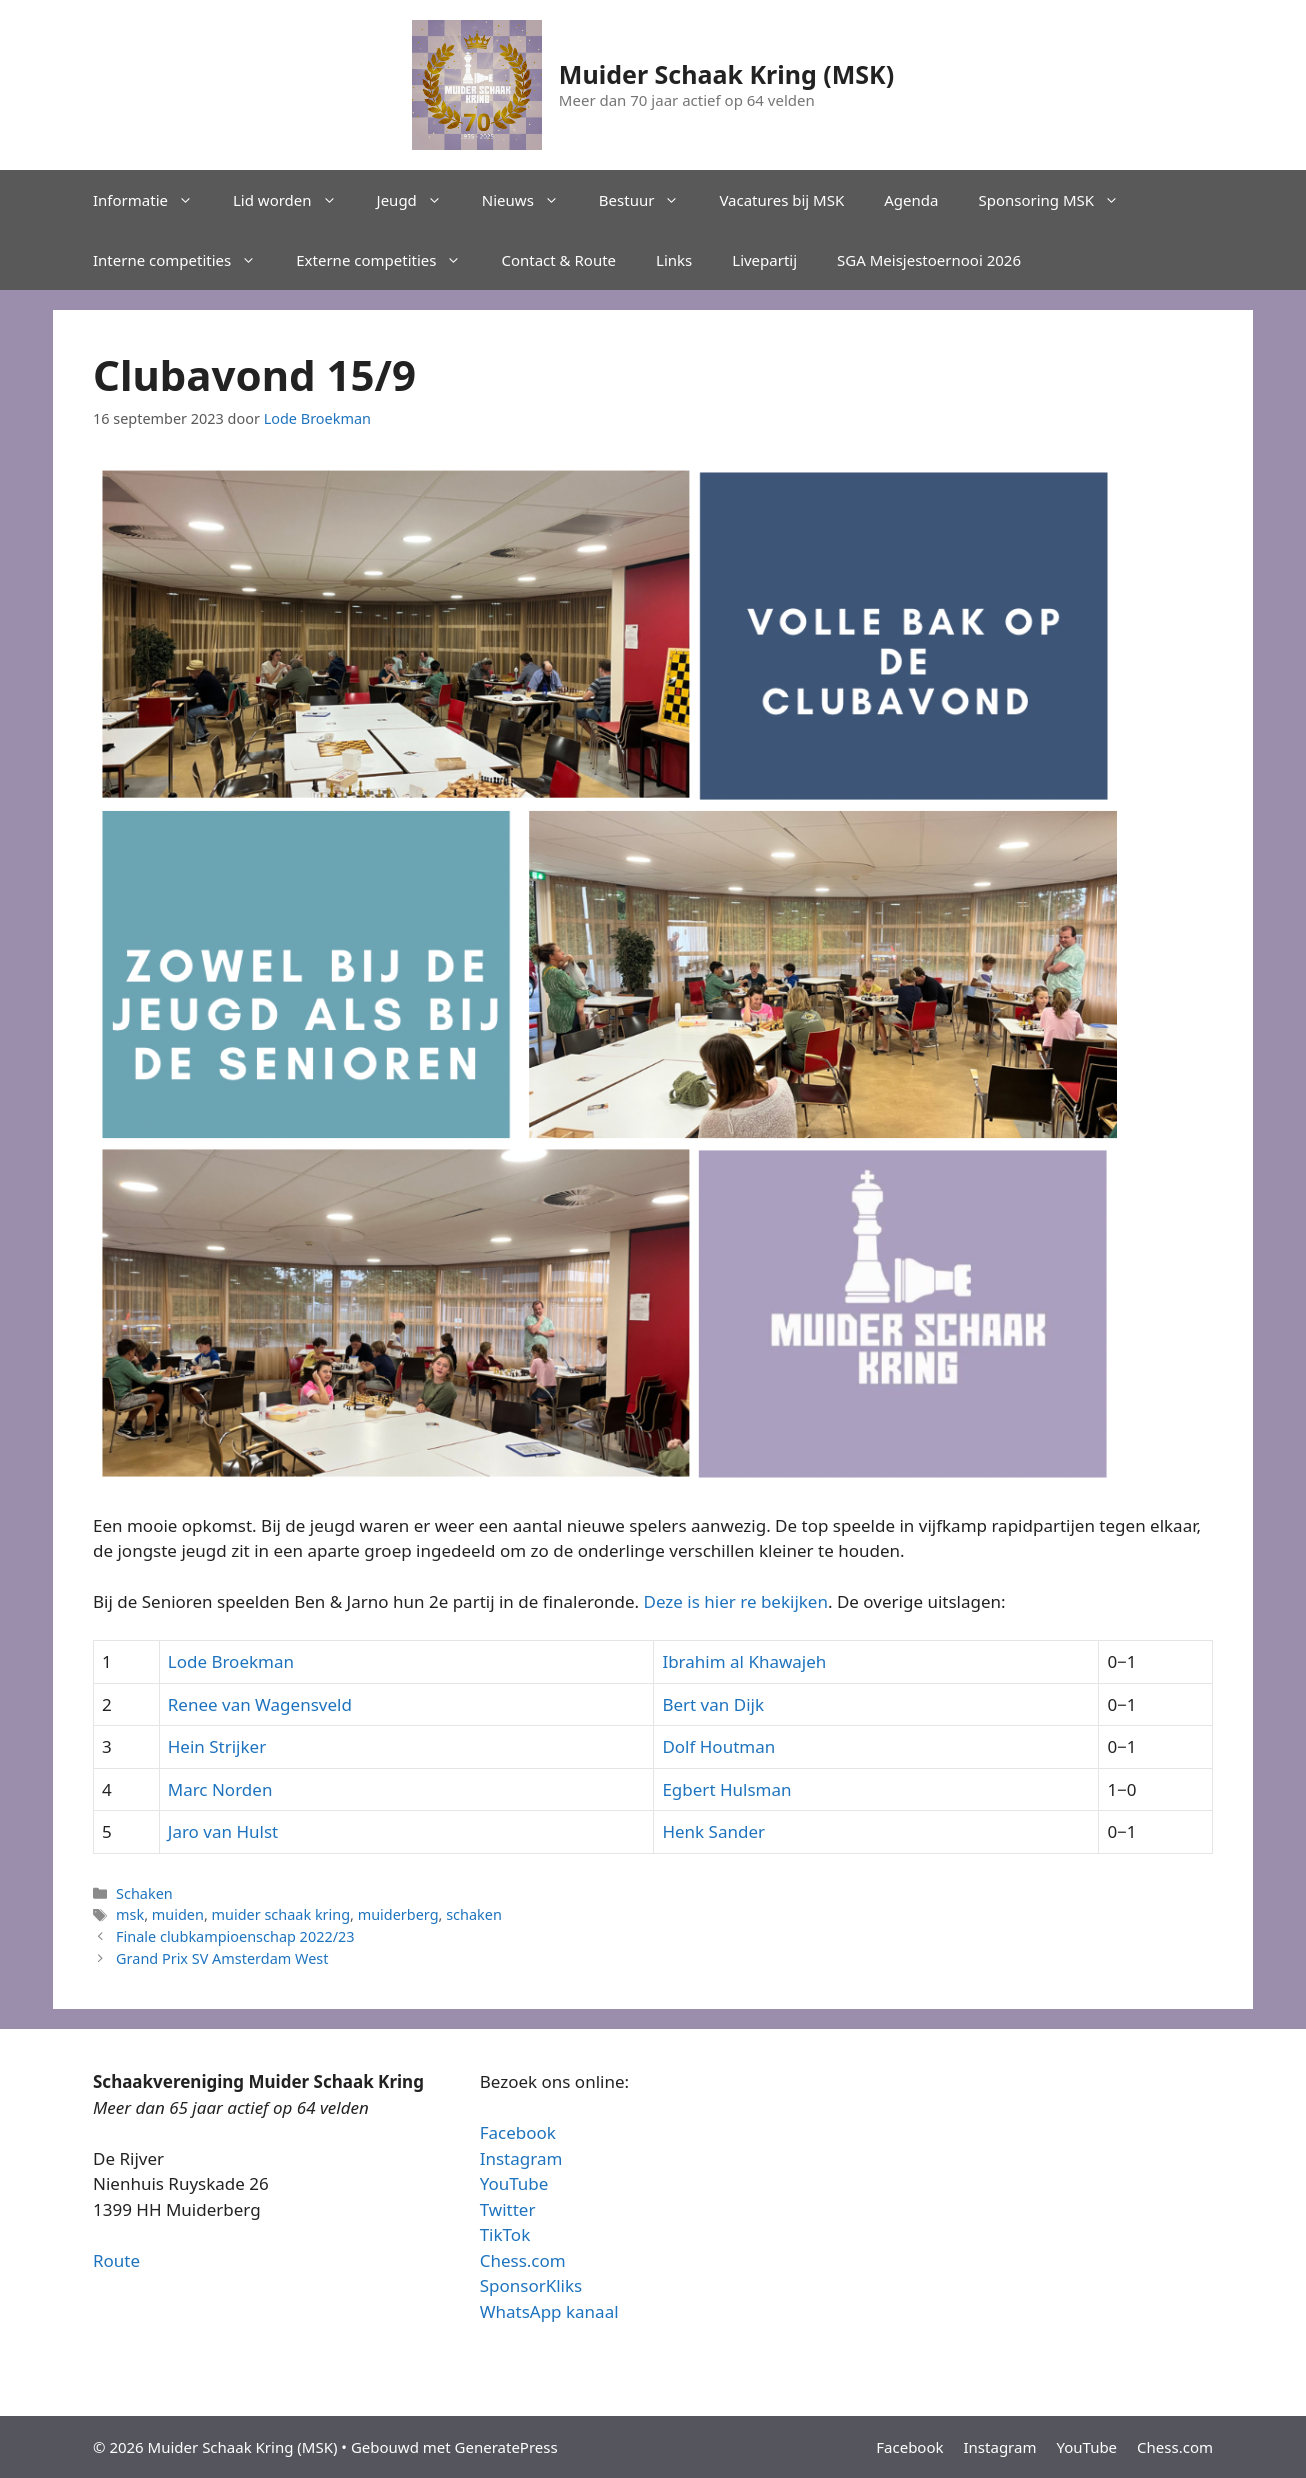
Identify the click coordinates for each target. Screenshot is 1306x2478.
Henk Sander (713, 1831)
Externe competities (388, 260)
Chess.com (523, 2260)
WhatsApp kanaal (549, 2311)
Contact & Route (558, 260)
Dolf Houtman (718, 1746)
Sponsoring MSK (1058, 200)
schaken (474, 1914)
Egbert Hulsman (726, 1789)
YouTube (514, 2183)
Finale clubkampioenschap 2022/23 (235, 1936)
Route (116, 2260)
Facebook (518, 2132)
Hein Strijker (217, 1746)
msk (130, 1914)
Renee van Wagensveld (260, 1704)
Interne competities (184, 260)
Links (674, 260)
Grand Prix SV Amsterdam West (222, 1958)
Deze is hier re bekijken (736, 1601)
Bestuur (649, 200)
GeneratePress (506, 2447)
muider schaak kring (281, 1914)
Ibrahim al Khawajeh (744, 1661)
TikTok (505, 2234)
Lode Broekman (231, 1661)
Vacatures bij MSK (781, 200)
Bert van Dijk (713, 1704)
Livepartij (764, 260)
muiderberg (398, 1914)
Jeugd (419, 200)
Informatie (153, 200)
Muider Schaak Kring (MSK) (726, 74)
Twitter (508, 2209)
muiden (178, 1914)
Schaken (144, 1893)
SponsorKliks (531, 2285)
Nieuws (530, 200)
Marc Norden (220, 1789)
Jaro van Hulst (223, 1831)
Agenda (911, 200)
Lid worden (295, 200)
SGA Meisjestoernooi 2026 (929, 260)
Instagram (521, 2158)
